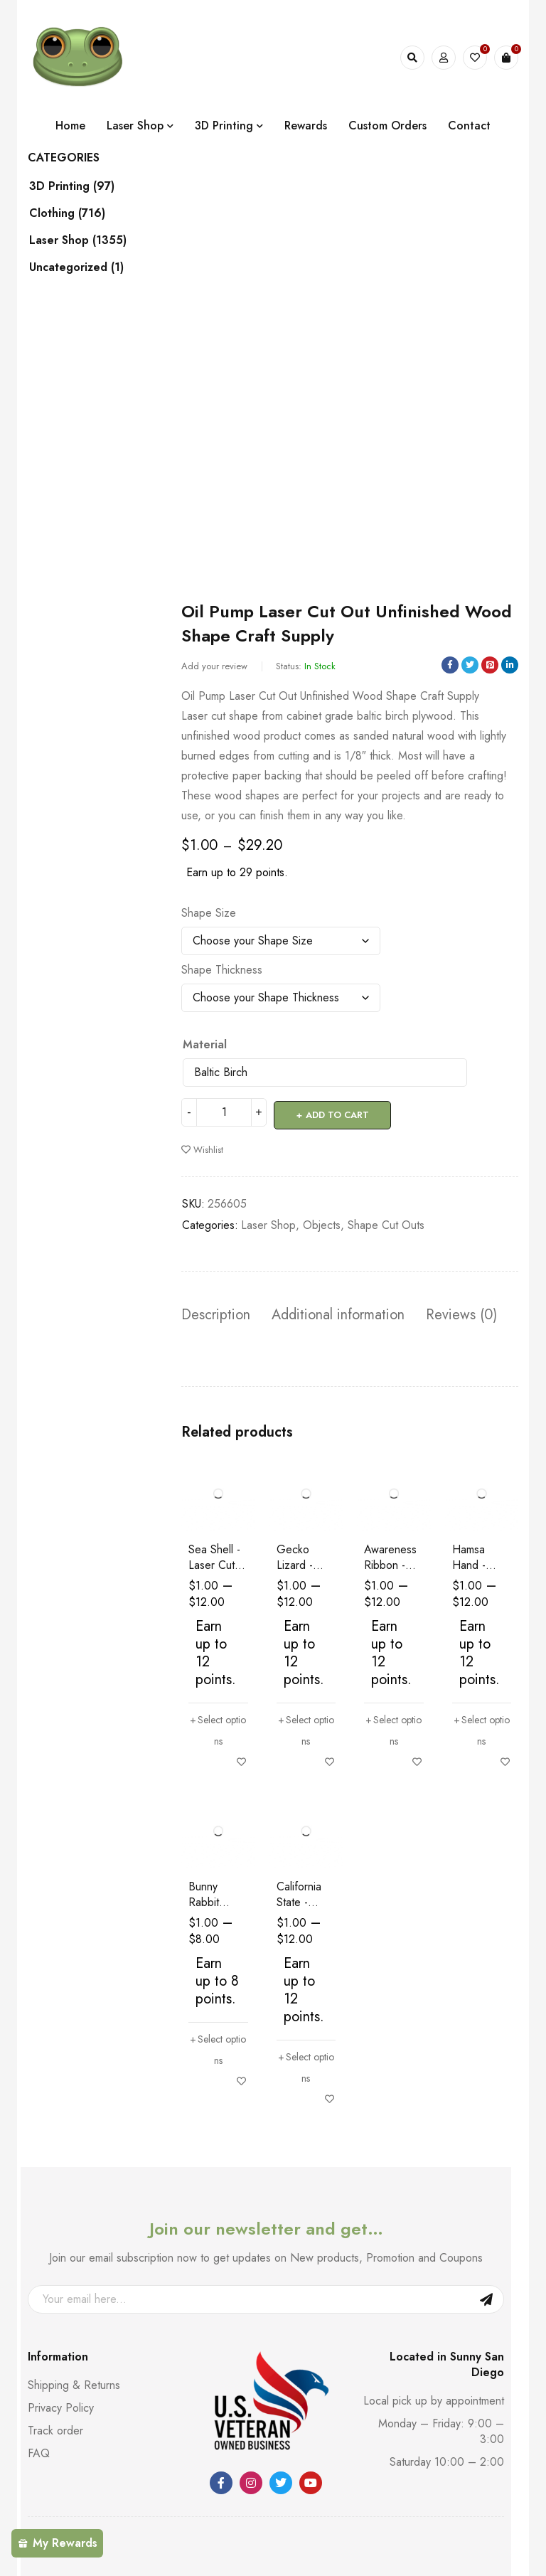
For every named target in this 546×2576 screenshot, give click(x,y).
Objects (322, 1222)
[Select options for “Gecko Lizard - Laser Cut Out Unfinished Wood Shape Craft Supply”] (306, 1726)
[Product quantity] (224, 1112)
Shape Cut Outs (386, 1222)
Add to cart (338, 1112)
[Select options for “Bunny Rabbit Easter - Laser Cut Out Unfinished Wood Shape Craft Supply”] (218, 2047)
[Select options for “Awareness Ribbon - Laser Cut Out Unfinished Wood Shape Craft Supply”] (394, 1726)
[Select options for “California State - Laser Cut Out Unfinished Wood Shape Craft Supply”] (306, 2064)
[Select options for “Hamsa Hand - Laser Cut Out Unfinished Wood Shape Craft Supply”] (482, 1726)
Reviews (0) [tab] (461, 1312)
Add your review (214, 666)
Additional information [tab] (338, 1312)
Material (205, 1045)
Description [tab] (215, 1312)
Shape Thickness (221, 970)
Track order (55, 2428)
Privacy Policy (61, 2405)
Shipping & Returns (74, 2382)
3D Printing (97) (86, 186)
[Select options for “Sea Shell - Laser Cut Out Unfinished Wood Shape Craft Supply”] (218, 1726)
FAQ (39, 2450)
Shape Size (208, 913)
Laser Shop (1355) (92, 240)
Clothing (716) (81, 213)
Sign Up (486, 2296)
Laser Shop (268, 1222)
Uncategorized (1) (90, 267)
